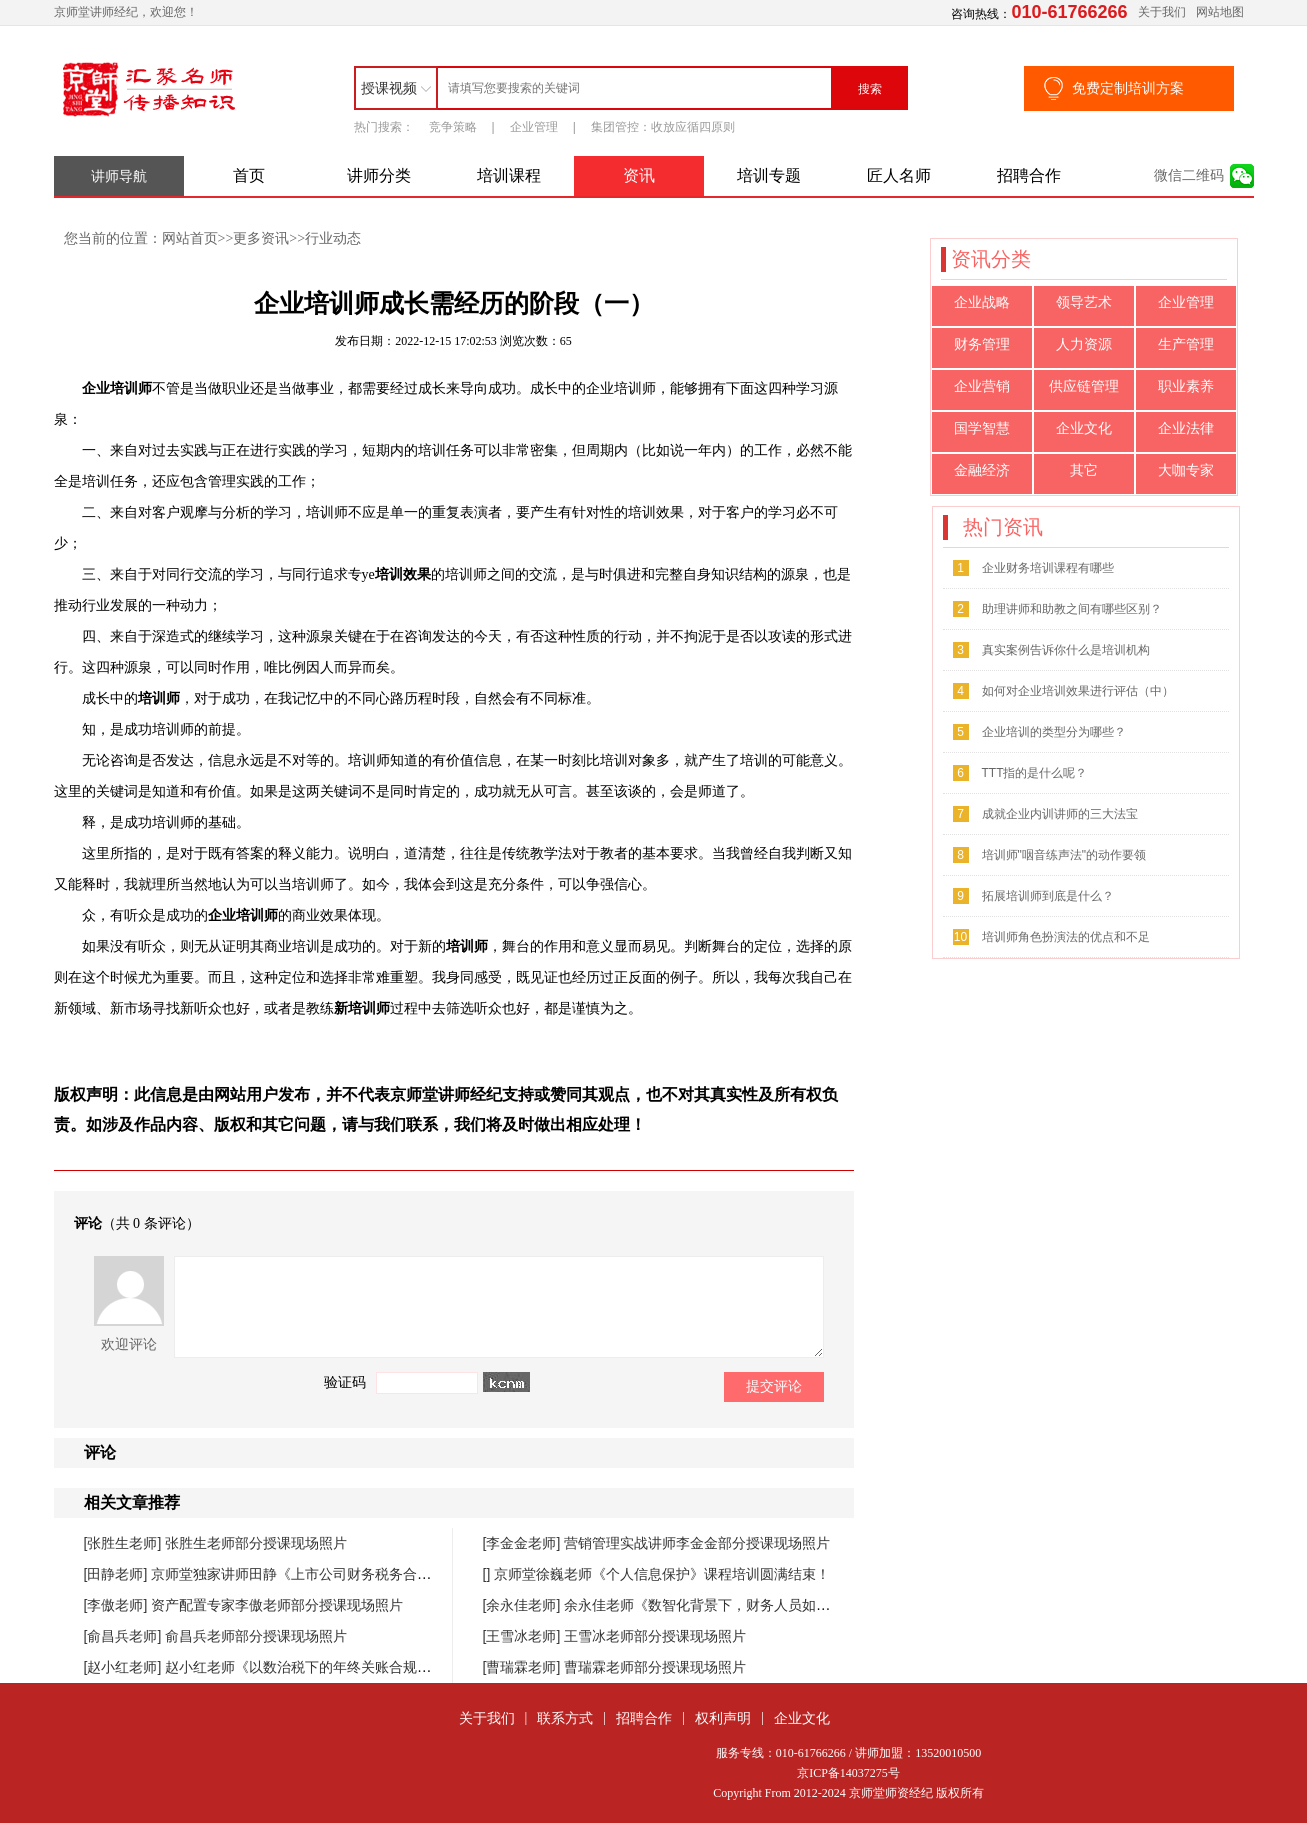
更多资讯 (261, 238)
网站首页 (190, 238)
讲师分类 (379, 175)
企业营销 (982, 386)
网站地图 (1220, 12)
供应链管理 (1084, 386)
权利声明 (723, 1718)
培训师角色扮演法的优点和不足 (1066, 937)
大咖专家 (1186, 470)
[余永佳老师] (524, 1605)
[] (489, 1574)
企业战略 (982, 302)
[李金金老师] (524, 1543)
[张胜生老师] (125, 1543)
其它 (1084, 470)
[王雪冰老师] (524, 1636)
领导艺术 (1084, 302)
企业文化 (1084, 428)
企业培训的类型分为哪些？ (1054, 732)
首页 (249, 175)
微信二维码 (1189, 175)
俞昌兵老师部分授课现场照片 (256, 1636)
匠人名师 (899, 175)
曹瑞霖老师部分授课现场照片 (655, 1667)
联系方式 (565, 1718)
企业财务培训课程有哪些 (1048, 568)
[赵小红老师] (125, 1667)
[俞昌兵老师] (125, 1636)
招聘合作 (1029, 175)
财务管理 (982, 344)
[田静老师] (118, 1574)
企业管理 (534, 127)
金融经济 (982, 470)
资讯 (639, 175)
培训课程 (509, 175)
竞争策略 (453, 127)
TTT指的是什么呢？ (1035, 773)
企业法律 (1186, 428)
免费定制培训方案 (1128, 88)
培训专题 (769, 175)
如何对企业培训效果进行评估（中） (1078, 691)
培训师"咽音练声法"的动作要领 (1064, 855)
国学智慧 (982, 428)
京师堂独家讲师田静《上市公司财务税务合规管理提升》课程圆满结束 (368, 1574)
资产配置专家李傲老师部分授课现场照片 (277, 1605)
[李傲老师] (118, 1605)
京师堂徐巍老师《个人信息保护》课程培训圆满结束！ (662, 1574)
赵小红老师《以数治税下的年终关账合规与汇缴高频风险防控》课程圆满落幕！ (410, 1667)
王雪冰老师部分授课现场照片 (655, 1636)
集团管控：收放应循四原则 (663, 127)
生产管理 (1186, 344)
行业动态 (333, 238)
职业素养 (1186, 386)
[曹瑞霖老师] (524, 1667)
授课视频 (389, 88)
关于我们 (1162, 12)
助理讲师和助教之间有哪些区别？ (1072, 609)
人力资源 (1084, 344)
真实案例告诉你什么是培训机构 (1066, 650)
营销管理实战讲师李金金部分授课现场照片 (697, 1543)
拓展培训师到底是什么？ (1048, 896)
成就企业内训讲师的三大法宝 (1060, 814)
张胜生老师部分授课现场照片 (256, 1543)
